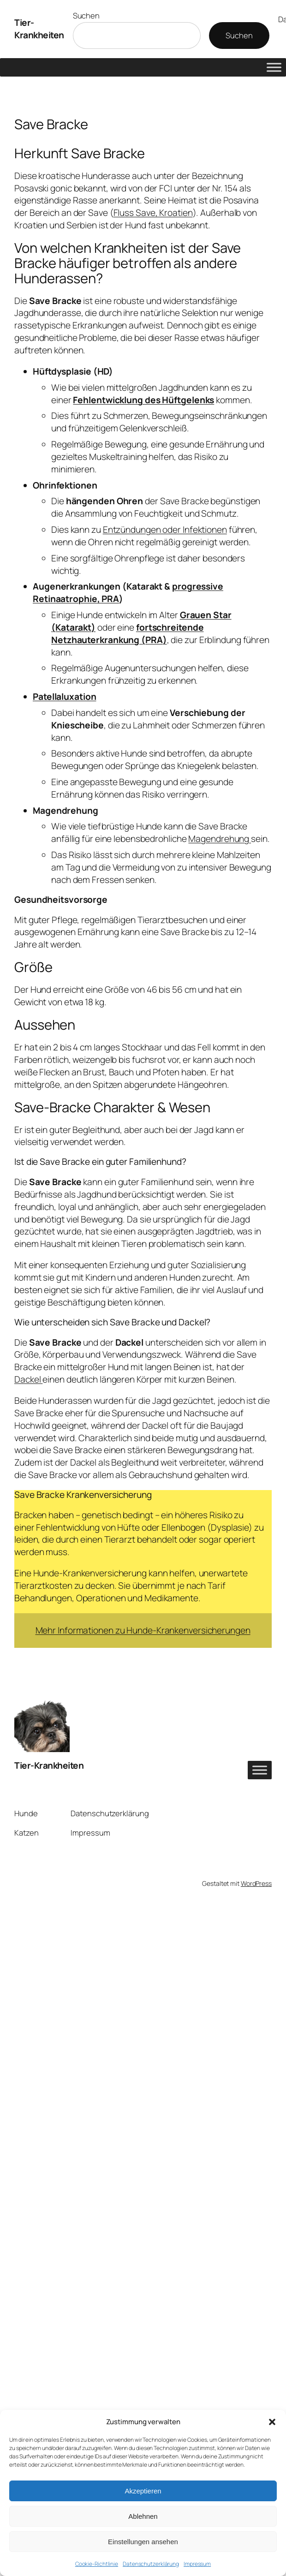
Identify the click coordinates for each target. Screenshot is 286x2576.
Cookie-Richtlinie (96, 2564)
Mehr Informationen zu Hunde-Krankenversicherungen (143, 1630)
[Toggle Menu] (274, 67)
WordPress (256, 1883)
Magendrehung (219, 839)
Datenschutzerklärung (151, 2564)
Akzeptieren (143, 2491)
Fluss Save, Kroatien (153, 213)
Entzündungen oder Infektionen (165, 530)
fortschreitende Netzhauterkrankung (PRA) (127, 633)
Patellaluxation (64, 697)
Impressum (197, 2564)
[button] (272, 2422)
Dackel (28, 1379)
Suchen (86, 15)
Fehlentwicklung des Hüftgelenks (143, 400)
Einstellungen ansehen (143, 2542)
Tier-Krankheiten (39, 29)
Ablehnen (142, 2516)
